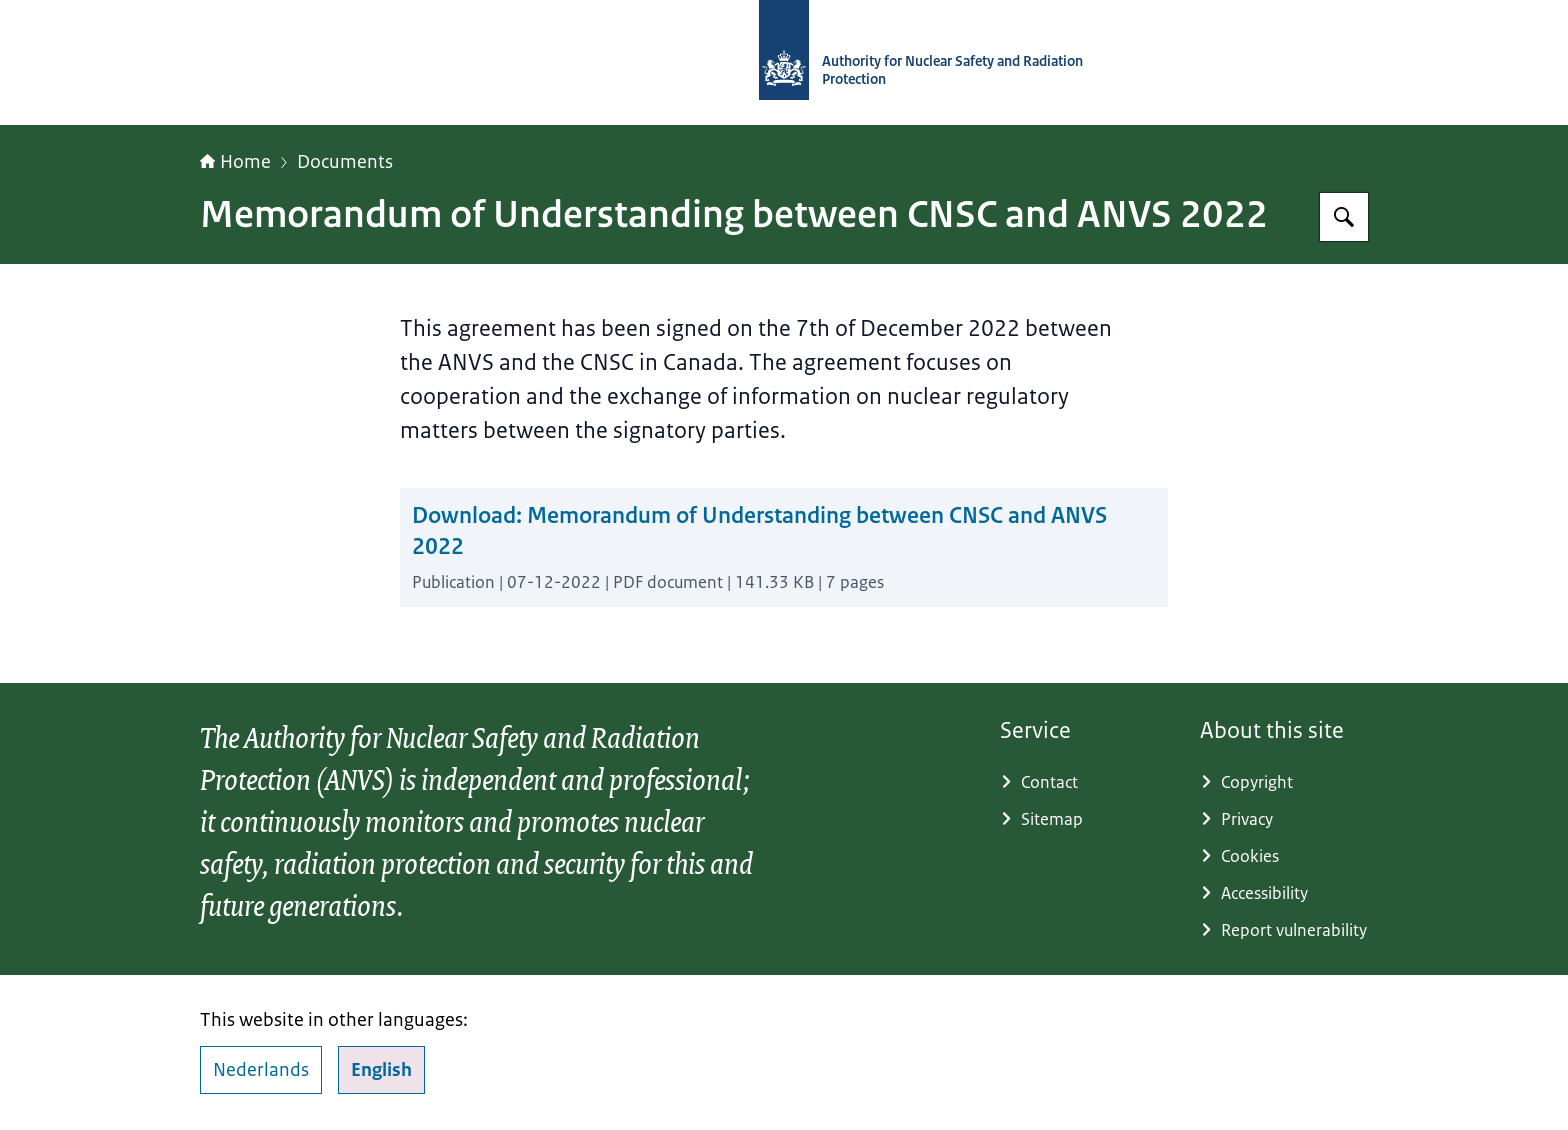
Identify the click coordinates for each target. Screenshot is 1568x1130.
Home (235, 162)
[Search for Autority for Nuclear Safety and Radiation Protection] (1344, 217)
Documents (345, 162)
